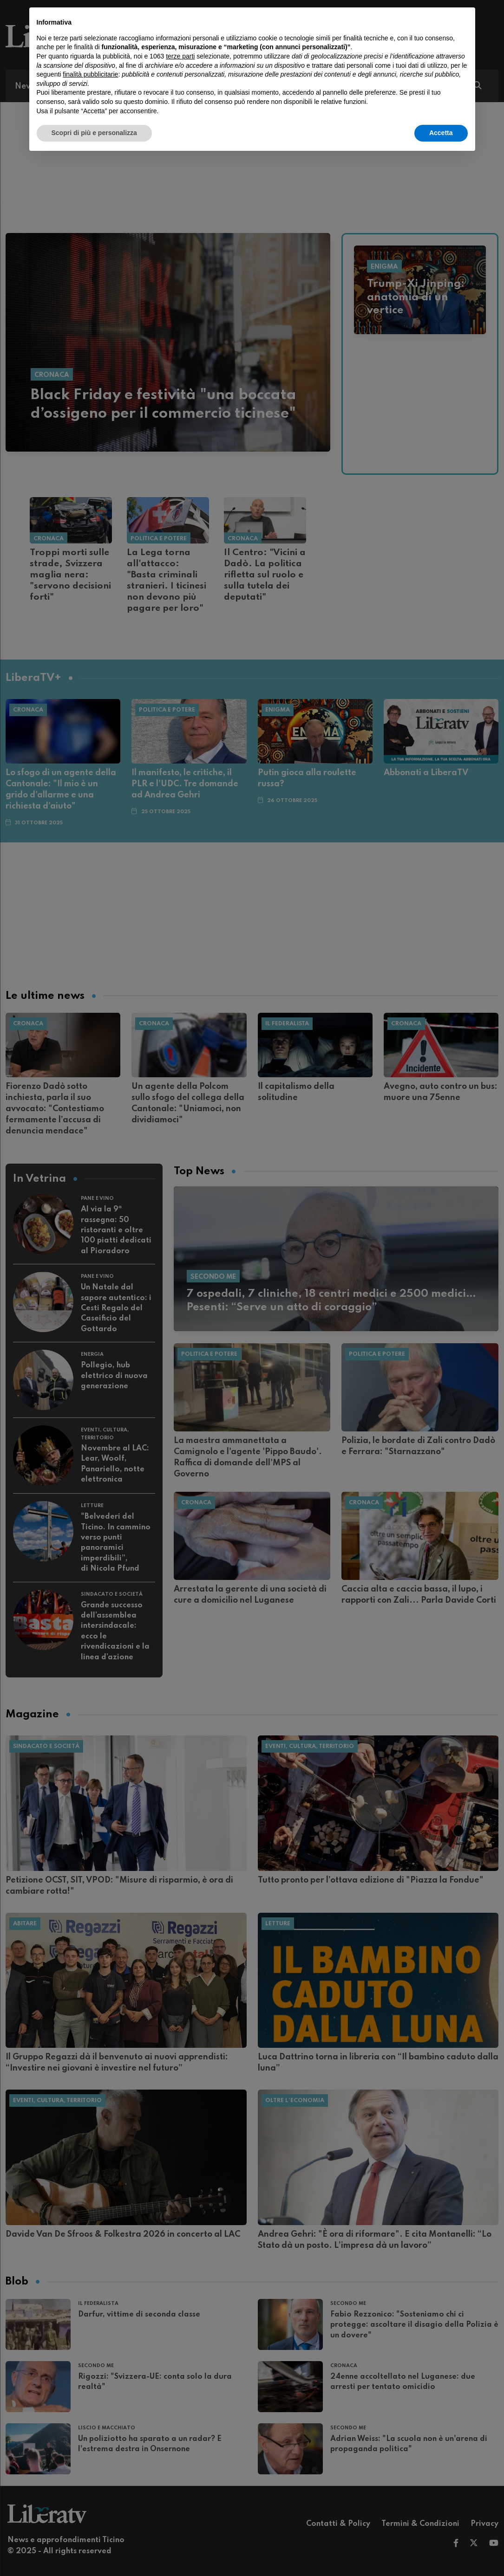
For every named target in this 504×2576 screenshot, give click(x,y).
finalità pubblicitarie (90, 74)
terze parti (180, 56)
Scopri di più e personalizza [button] (94, 132)
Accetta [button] (441, 132)
